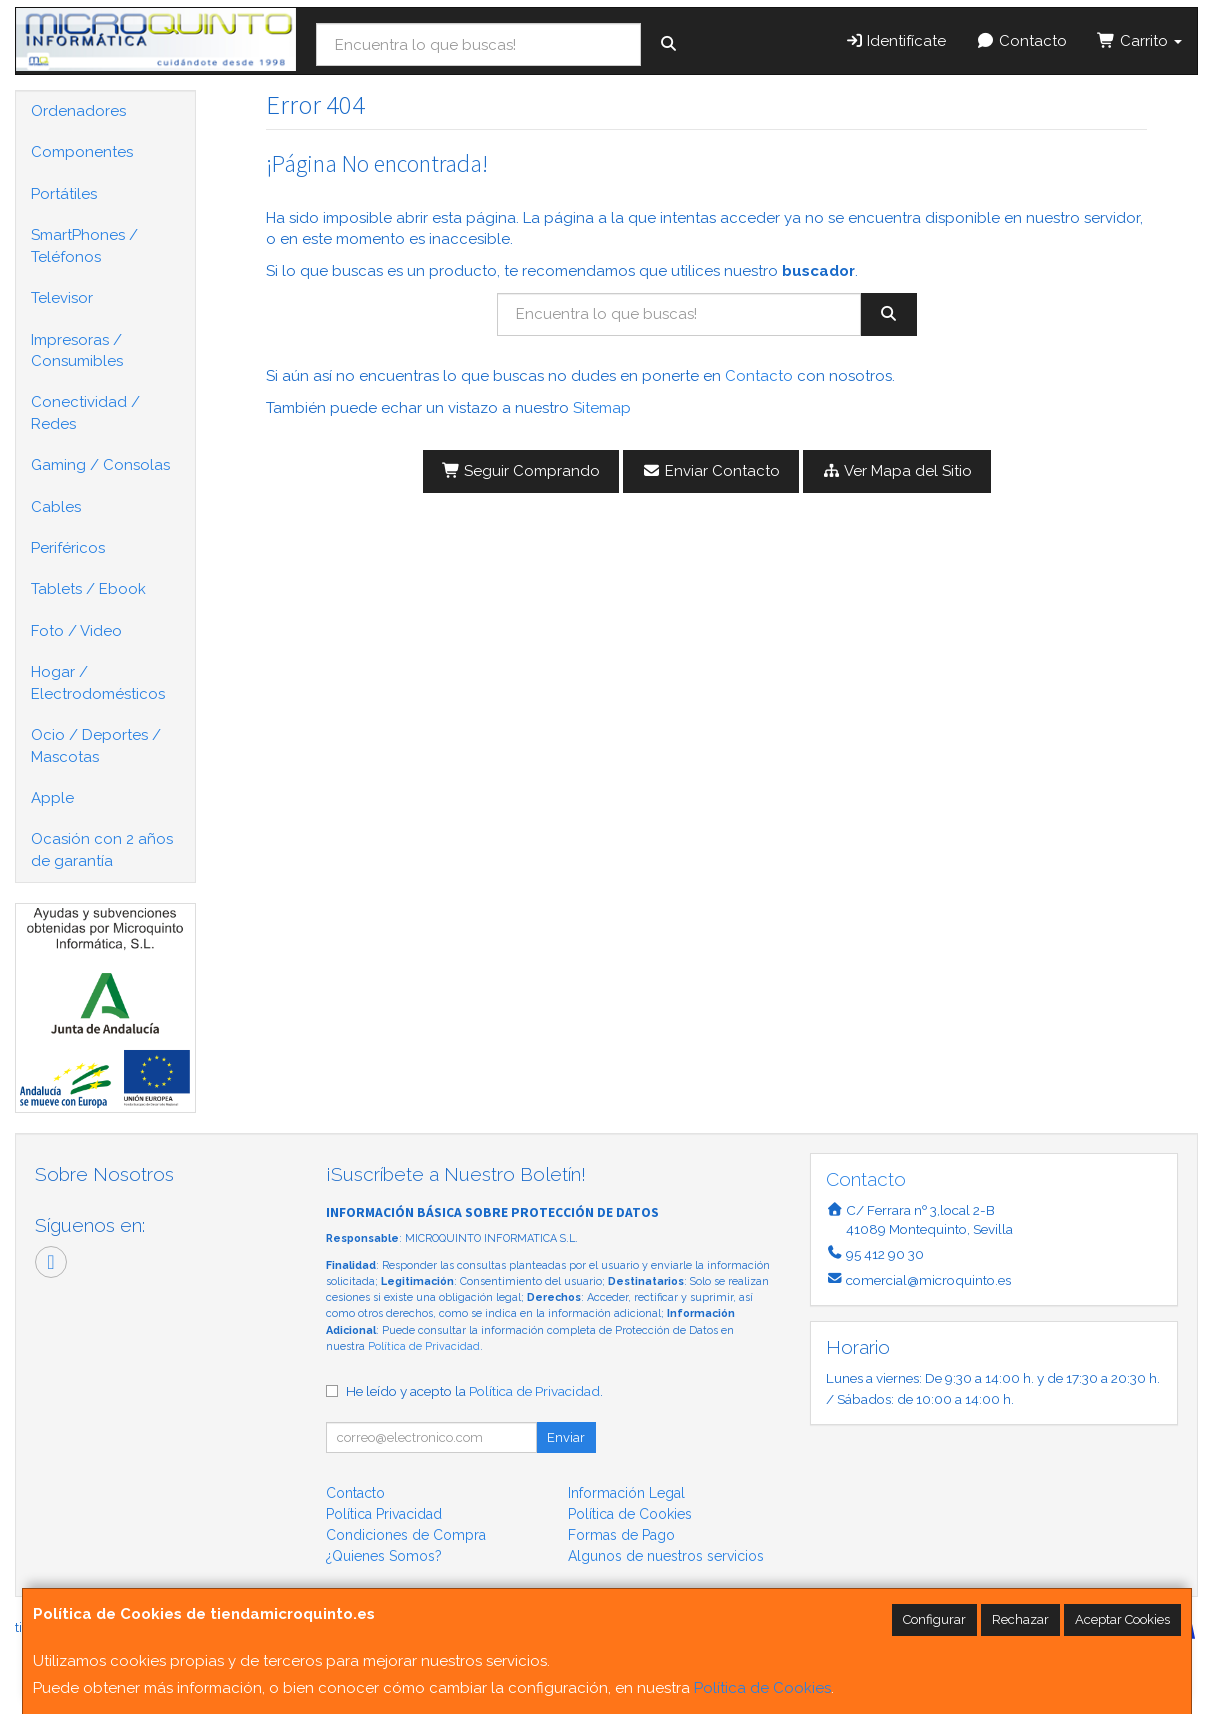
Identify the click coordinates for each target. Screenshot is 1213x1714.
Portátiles (64, 194)
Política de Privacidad (424, 1346)
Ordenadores (78, 111)
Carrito (1139, 41)
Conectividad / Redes (85, 412)
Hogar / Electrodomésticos (98, 682)
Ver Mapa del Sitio (897, 471)
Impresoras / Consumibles (77, 350)
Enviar (566, 1437)
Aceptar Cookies (1122, 1619)
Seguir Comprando (521, 471)
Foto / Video (76, 631)
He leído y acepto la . (474, 1391)
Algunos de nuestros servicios (666, 1556)
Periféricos (68, 548)
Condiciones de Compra (406, 1535)
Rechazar (1020, 1619)
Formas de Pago (621, 1535)
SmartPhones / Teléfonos (84, 245)
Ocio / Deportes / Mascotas (96, 745)
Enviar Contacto (711, 471)
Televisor (62, 298)
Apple (52, 798)
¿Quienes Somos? (384, 1556)
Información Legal (626, 1493)
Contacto (1021, 41)
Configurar (934, 1619)
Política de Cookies (762, 1688)
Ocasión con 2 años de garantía (102, 849)
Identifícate (896, 41)
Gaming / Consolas (100, 465)
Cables (56, 507)
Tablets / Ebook (88, 589)
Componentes (82, 152)
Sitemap (602, 408)
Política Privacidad (384, 1514)
